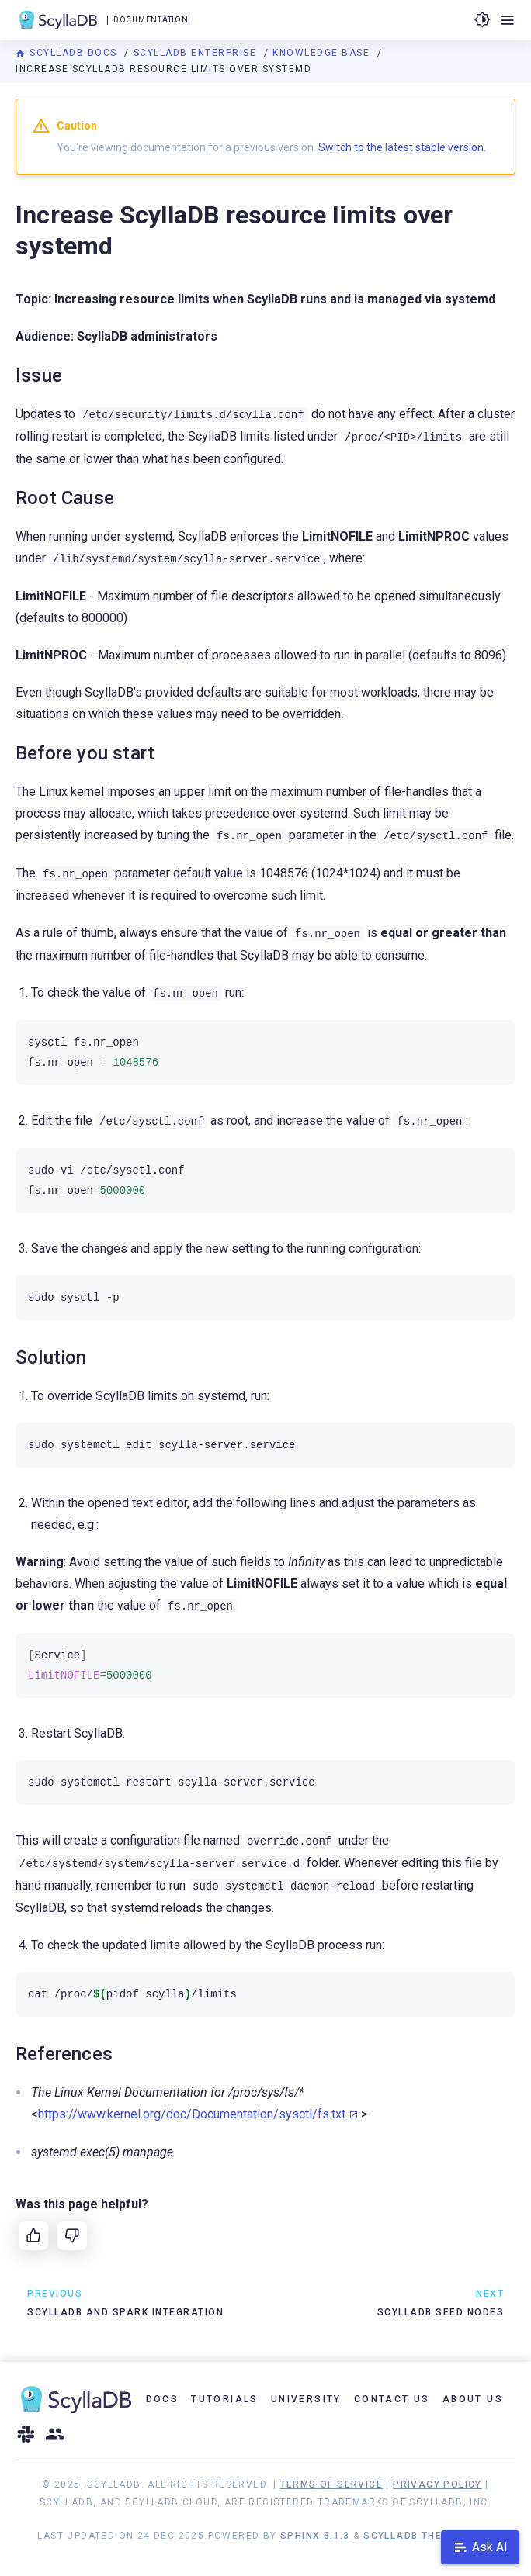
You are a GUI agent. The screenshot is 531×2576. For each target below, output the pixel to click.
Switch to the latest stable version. (402, 147)
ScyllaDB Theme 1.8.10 (428, 2535)
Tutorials (225, 2399)
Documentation (150, 20)
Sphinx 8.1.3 (315, 2535)
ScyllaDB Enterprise (197, 52)
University (306, 2399)
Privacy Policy (437, 2484)
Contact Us (392, 2399)
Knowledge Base (322, 52)
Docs (162, 2399)
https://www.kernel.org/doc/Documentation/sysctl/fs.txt (191, 2114)
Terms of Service (331, 2484)
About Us (472, 2399)
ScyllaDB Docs (68, 52)
